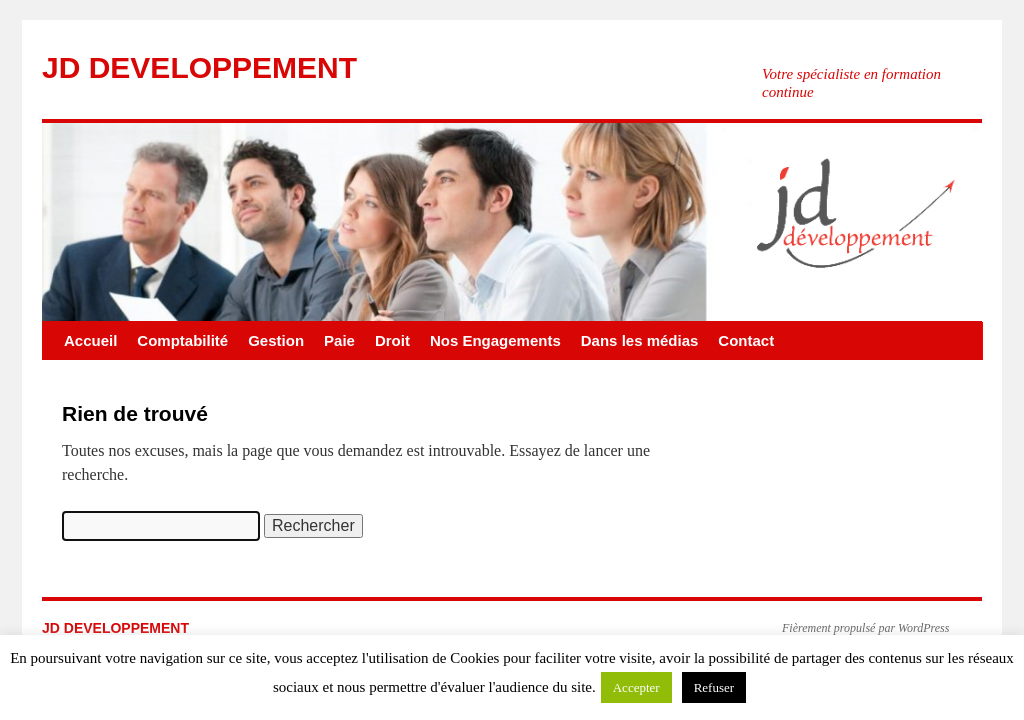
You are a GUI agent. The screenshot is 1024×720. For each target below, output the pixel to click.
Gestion (276, 340)
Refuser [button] (714, 687)
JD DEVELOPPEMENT (199, 67)
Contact (746, 340)
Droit (392, 340)
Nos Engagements (495, 340)
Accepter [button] (636, 687)
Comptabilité (182, 340)
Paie (339, 340)
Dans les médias (640, 340)
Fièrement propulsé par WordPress (865, 628)
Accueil (90, 340)
